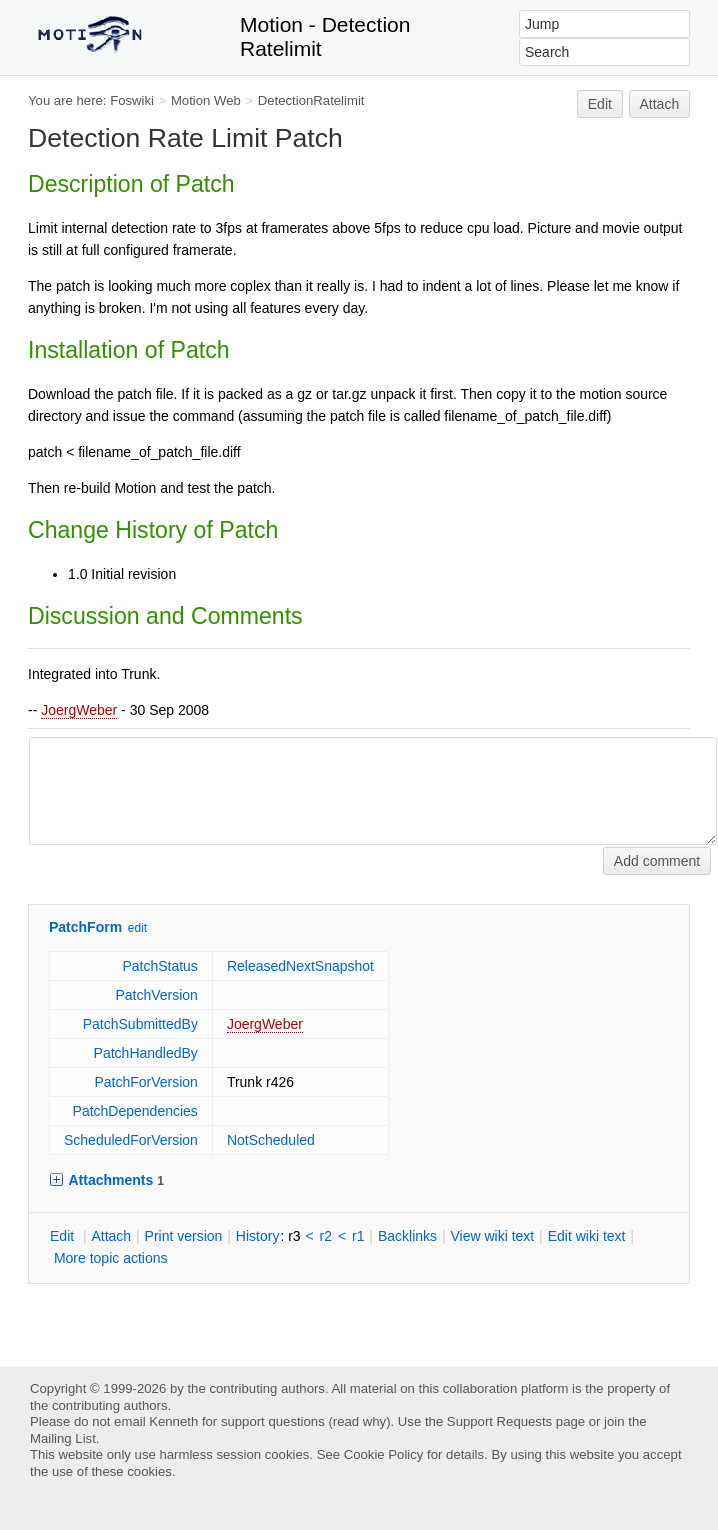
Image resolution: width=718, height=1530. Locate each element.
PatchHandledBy (146, 1053)
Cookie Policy (384, 1454)
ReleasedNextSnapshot (300, 966)
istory (258, 1236)
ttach (111, 1236)
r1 (358, 1236)
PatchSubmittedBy (140, 1024)
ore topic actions (111, 1258)
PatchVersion (156, 995)
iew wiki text (492, 1236)
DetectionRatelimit (311, 100)
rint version (184, 1236)
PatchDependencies (135, 1111)
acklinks (407, 1236)
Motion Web (206, 100)
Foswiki (132, 100)
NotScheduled (271, 1140)
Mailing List (63, 1438)
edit (137, 928)
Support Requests (499, 1421)
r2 (326, 1236)
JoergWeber (79, 710)
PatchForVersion (146, 1082)
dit (64, 1236)
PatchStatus (160, 966)
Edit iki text (587, 1236)
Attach (660, 104)
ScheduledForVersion (131, 1140)
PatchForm (85, 927)
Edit (600, 104)
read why (359, 1421)
